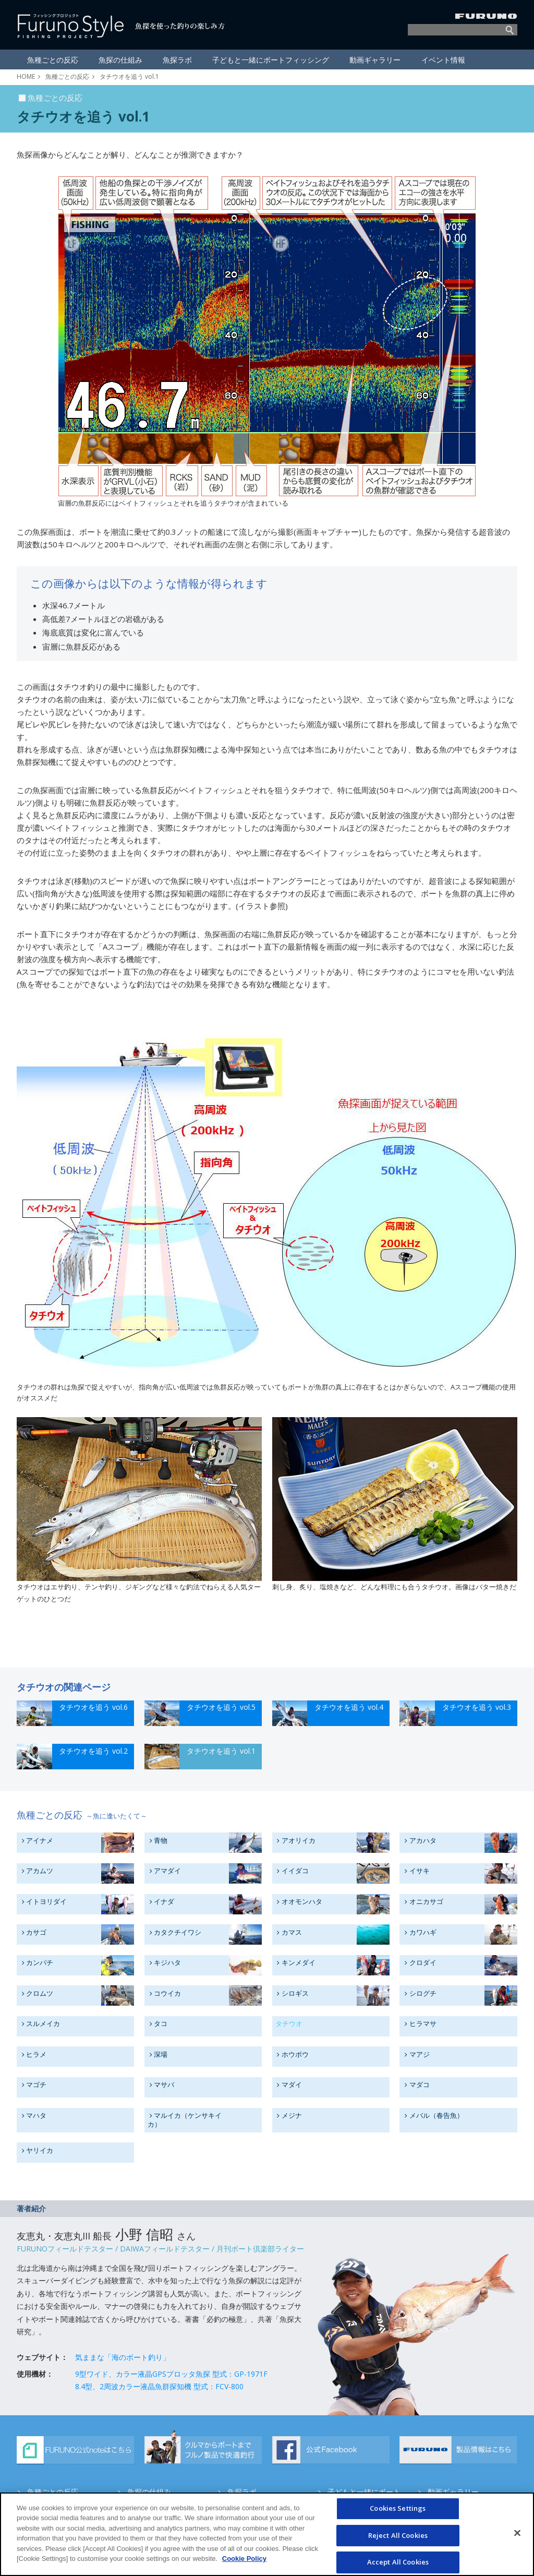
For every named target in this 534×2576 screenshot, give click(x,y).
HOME (26, 76)
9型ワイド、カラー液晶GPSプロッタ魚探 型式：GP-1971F (171, 2373)
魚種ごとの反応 (67, 76)
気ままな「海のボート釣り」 (122, 2357)
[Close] (517, 2537)
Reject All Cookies (398, 2539)
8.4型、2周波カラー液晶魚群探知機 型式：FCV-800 (159, 2386)
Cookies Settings (398, 2512)
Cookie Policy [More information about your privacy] (244, 2563)
